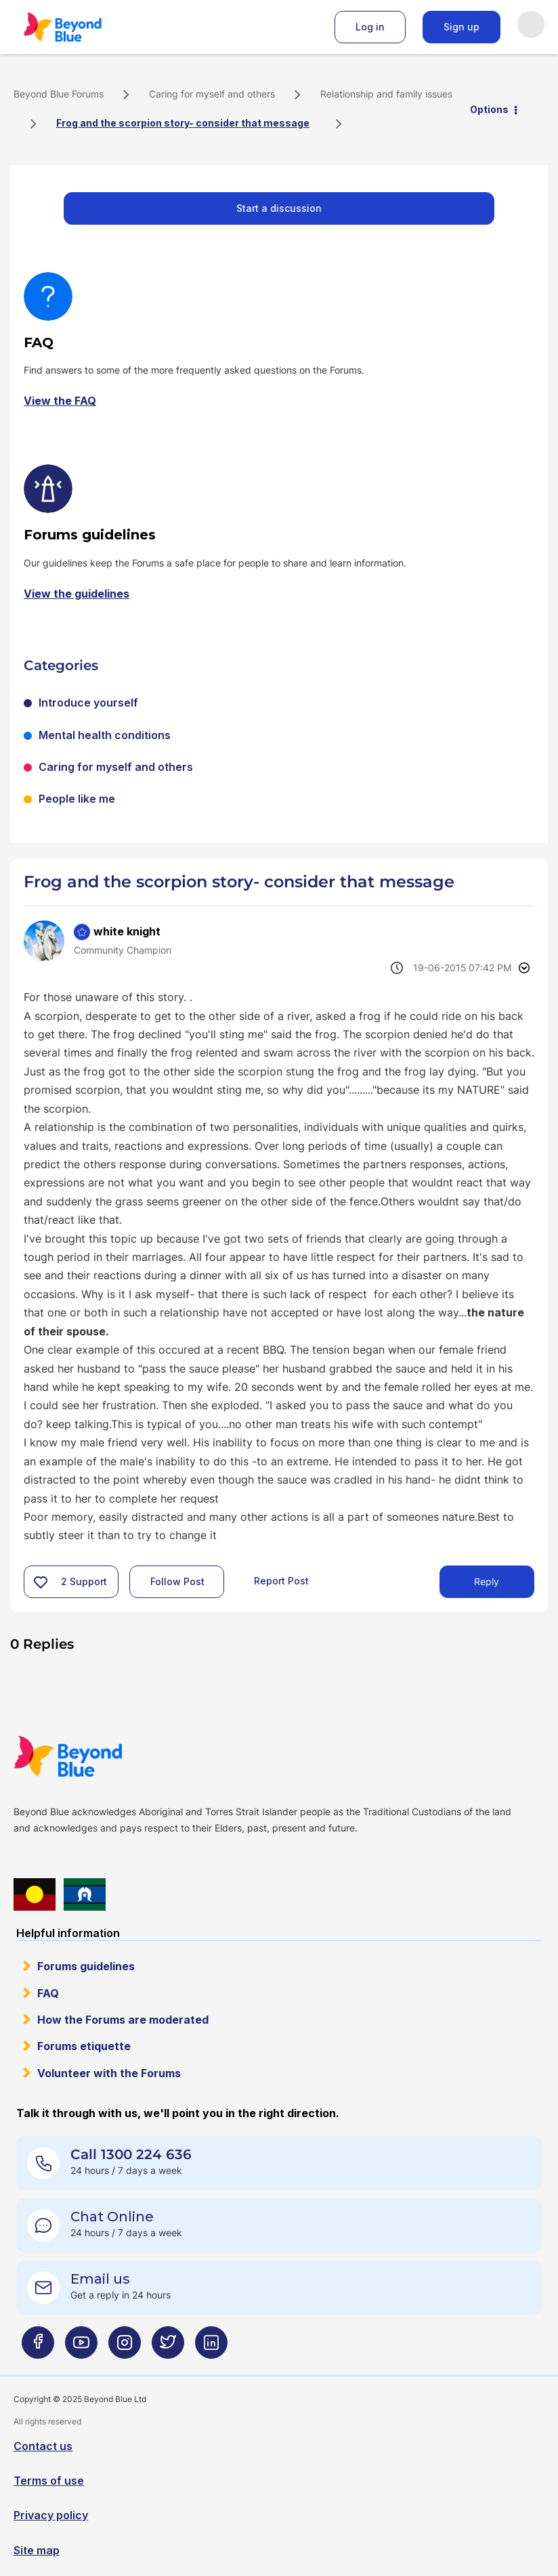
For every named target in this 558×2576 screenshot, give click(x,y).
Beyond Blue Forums (81, 27)
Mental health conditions (105, 735)
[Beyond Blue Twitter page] (168, 2348)
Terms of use (49, 2480)
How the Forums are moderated (123, 2019)
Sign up (461, 26)
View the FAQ (60, 400)
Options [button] (489, 109)
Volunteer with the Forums (109, 2073)
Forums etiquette (84, 2046)
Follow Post (177, 1581)
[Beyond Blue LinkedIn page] (211, 2348)
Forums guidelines (86, 1966)
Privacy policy (51, 2515)
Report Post (281, 1580)
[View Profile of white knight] (126, 931)
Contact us (43, 2446)
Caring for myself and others (212, 93)
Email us (100, 2279)
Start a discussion (279, 208)
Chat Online (112, 2216)
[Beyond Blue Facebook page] (38, 2348)
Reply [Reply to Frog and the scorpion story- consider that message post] (486, 1581)
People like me (77, 798)
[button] (41, 1581)
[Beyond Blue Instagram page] (124, 2348)
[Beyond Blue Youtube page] (81, 2348)
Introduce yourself (88, 702)
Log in (370, 26)
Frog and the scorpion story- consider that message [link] (182, 123)
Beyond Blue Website (95, 1756)
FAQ (48, 1993)
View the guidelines (76, 593)
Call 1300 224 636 (131, 2154)
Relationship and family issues (386, 93)
